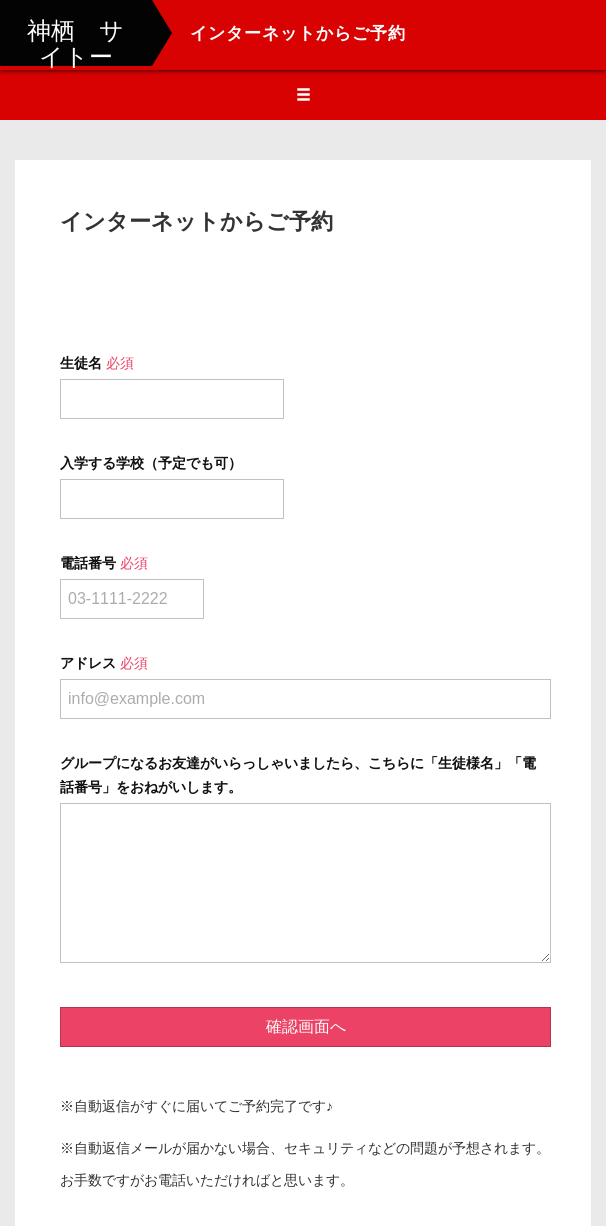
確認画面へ (306, 1026)
